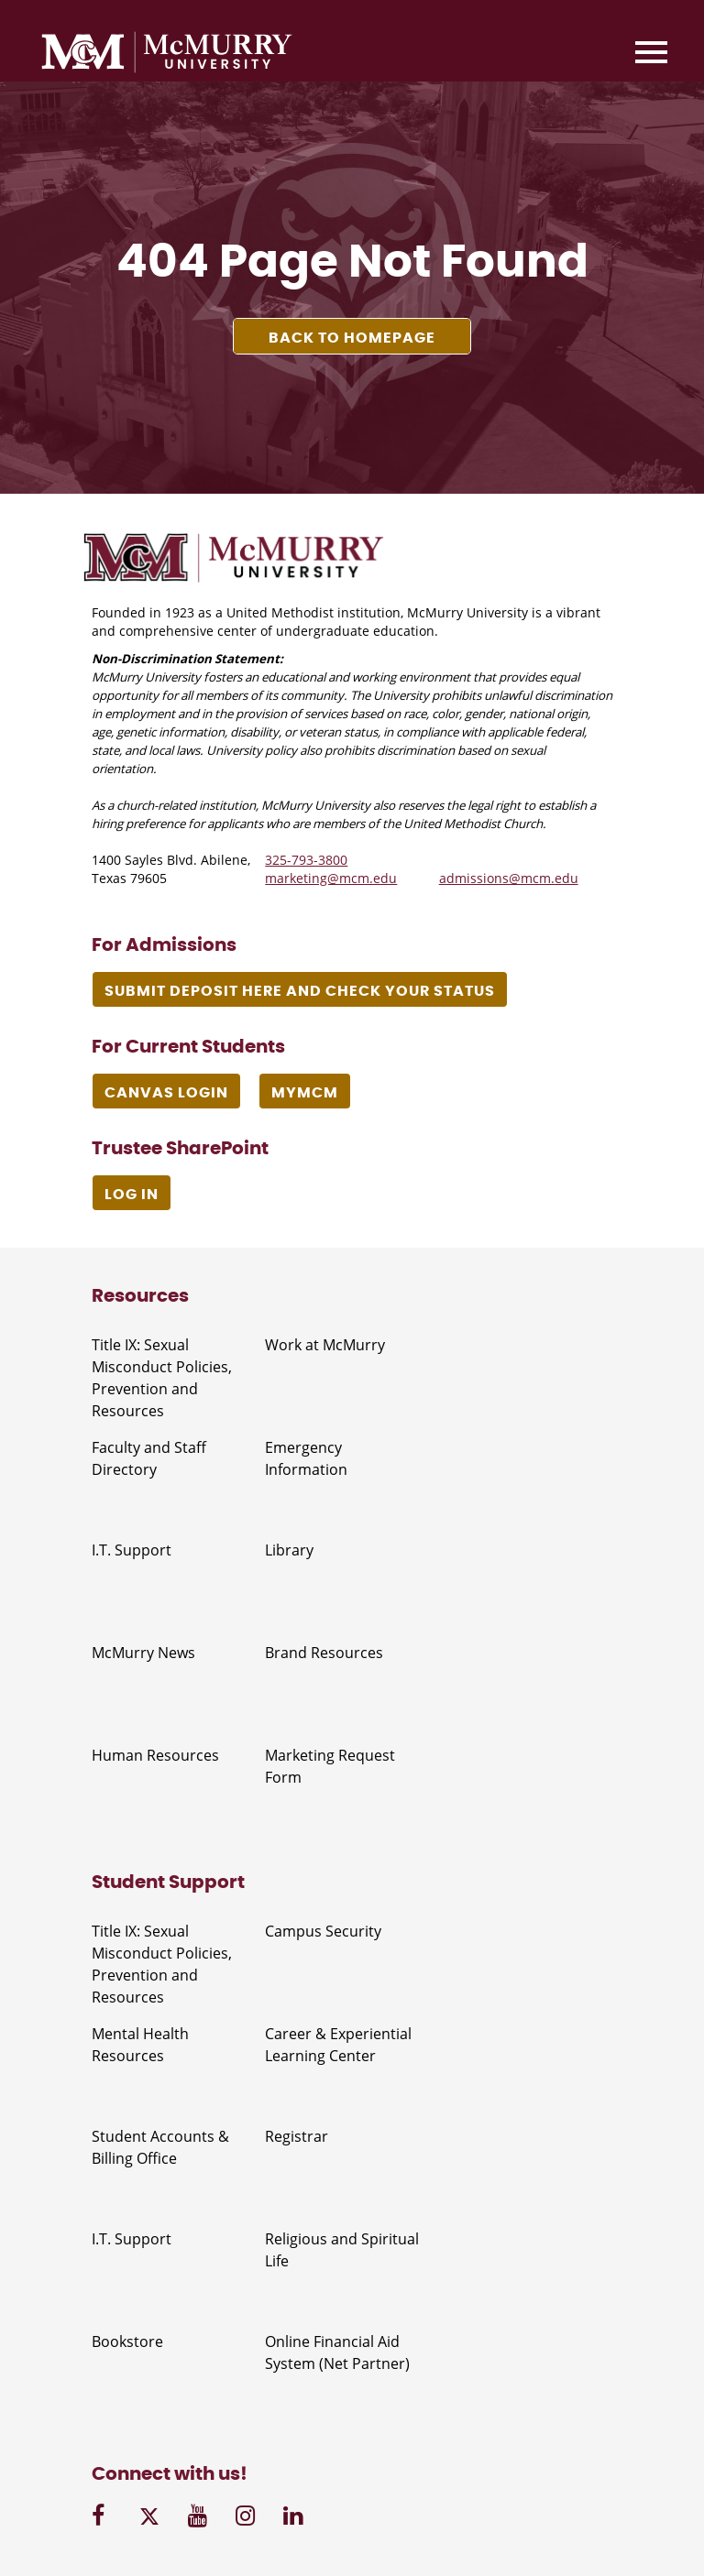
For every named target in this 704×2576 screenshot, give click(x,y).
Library (289, 1550)
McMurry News (143, 1653)
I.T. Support (131, 1550)
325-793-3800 (306, 859)
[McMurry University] (167, 55)
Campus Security (323, 1931)
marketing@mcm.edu (331, 878)
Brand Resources (324, 1653)
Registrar (296, 2136)
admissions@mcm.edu (508, 878)
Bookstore (127, 2341)
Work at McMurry (325, 1345)
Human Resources (155, 1755)
